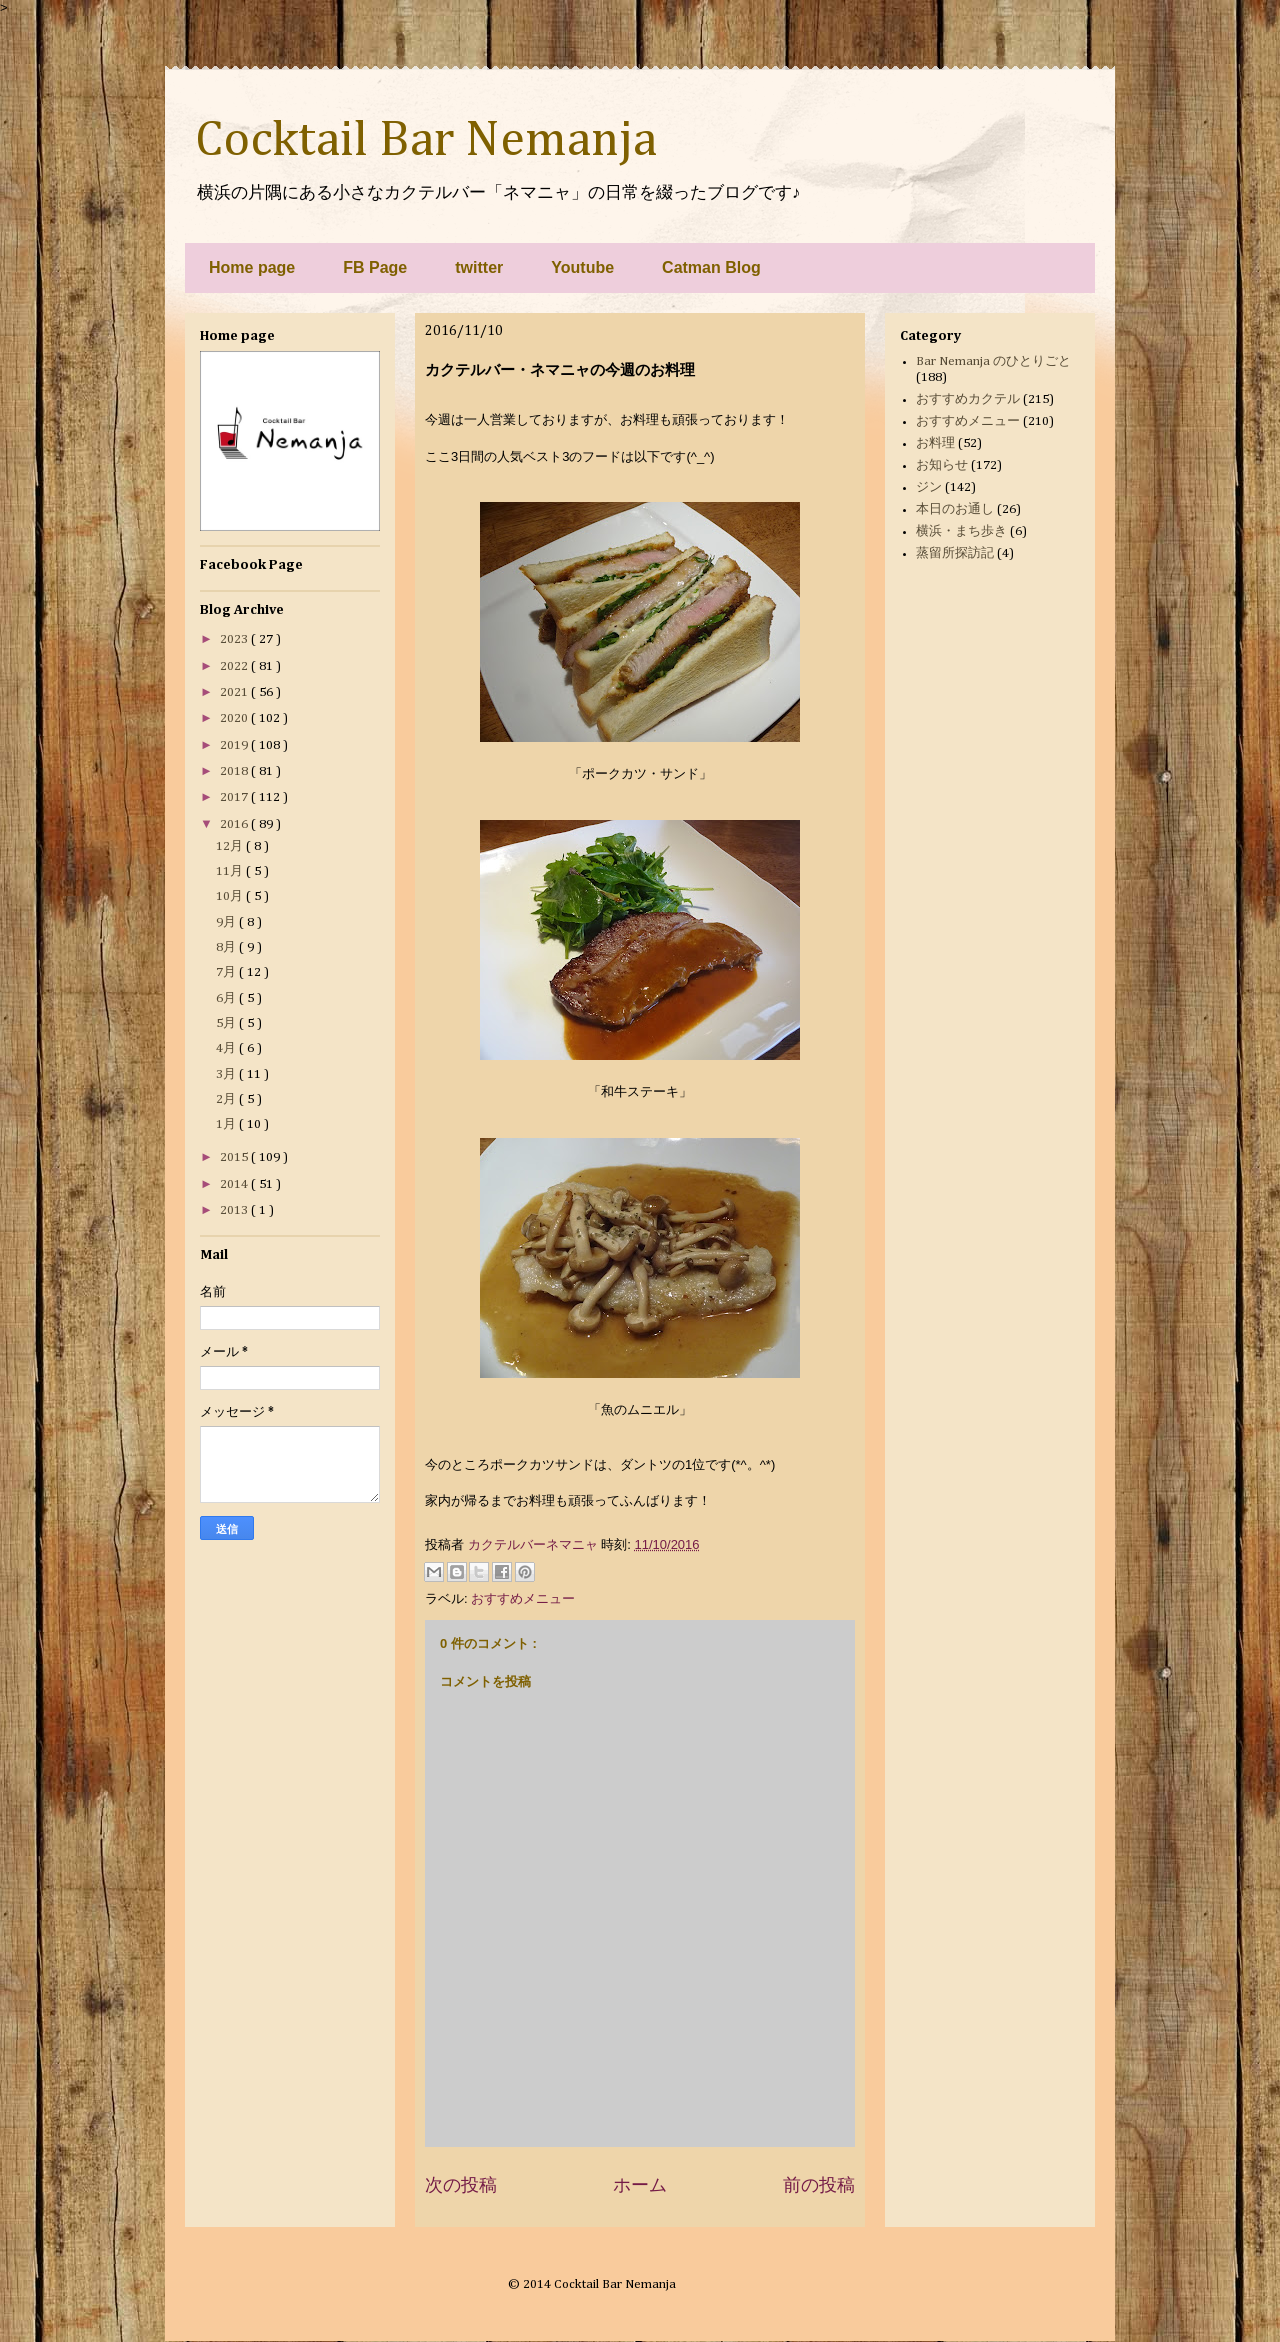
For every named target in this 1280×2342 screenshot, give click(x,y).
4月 (227, 1048)
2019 (235, 745)
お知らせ (942, 465)
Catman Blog (711, 267)
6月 (227, 998)
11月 (231, 871)
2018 (235, 771)
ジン (929, 487)
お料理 (935, 443)
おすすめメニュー (523, 1598)
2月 (227, 1099)
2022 (235, 666)
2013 (235, 1210)
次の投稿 (461, 2185)
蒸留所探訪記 (955, 553)
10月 (231, 896)
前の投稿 (819, 2185)
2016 (235, 824)
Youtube (582, 267)
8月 (227, 947)
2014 (235, 1184)
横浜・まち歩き (961, 531)
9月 (227, 922)
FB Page (375, 267)
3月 (227, 1074)
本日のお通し (955, 509)
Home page (252, 267)
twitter (479, 267)
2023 (235, 639)
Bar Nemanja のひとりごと (993, 361)
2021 (235, 692)
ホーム (640, 2185)
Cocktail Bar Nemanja (426, 141)
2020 (235, 718)
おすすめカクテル (968, 399)
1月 (227, 1124)
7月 (227, 972)
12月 (231, 846)
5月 (227, 1023)
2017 (235, 797)
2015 (235, 1157)
